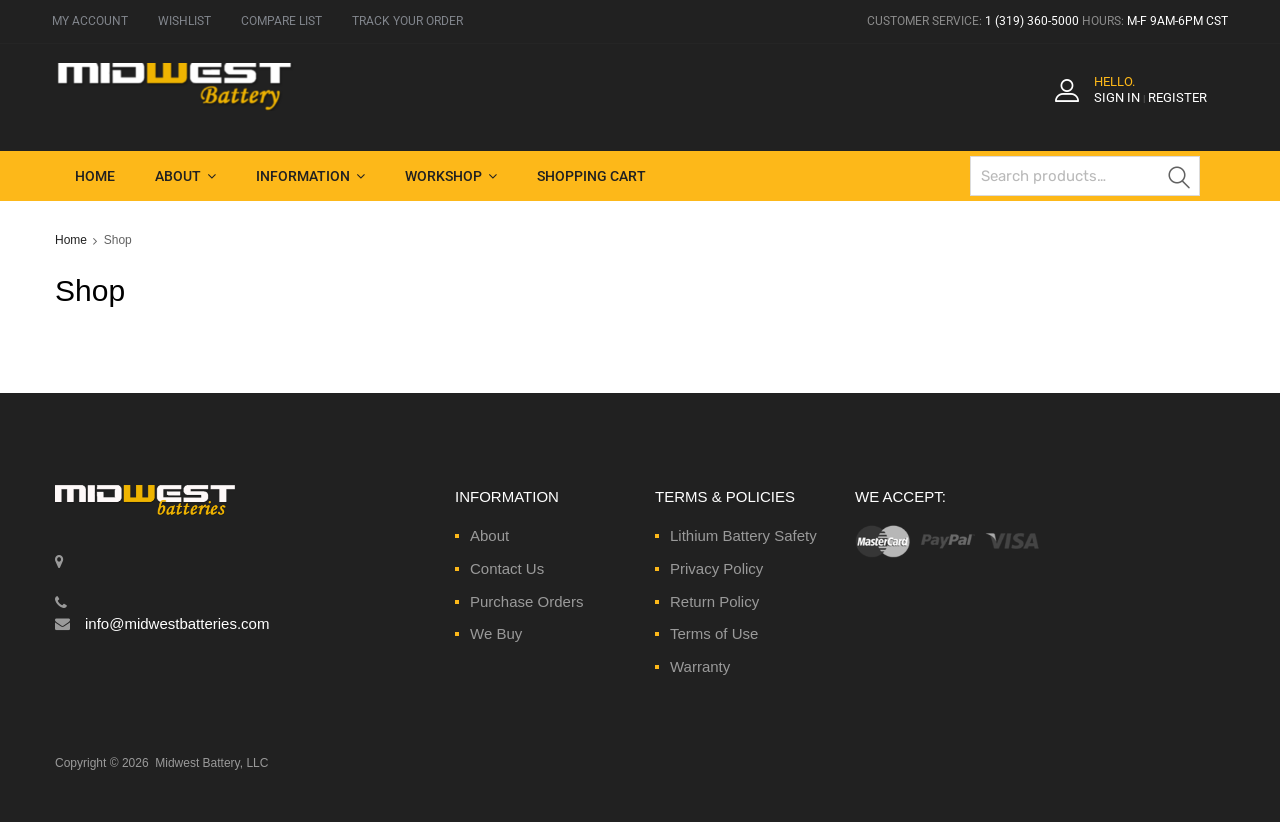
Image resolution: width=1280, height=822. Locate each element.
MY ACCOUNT (90, 21)
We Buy (496, 633)
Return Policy (714, 601)
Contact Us (507, 568)
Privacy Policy (716, 568)
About (185, 176)
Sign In (1117, 97)
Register (1177, 97)
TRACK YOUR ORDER (407, 21)
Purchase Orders (526, 601)
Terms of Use (714, 633)
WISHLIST (184, 21)
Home (95, 176)
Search (1180, 179)
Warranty (700, 666)
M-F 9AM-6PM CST (1177, 21)
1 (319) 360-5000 (1032, 21)
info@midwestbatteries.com (177, 623)
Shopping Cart (591, 176)
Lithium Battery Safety (743, 535)
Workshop (451, 176)
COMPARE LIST (281, 21)
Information (310, 176)
